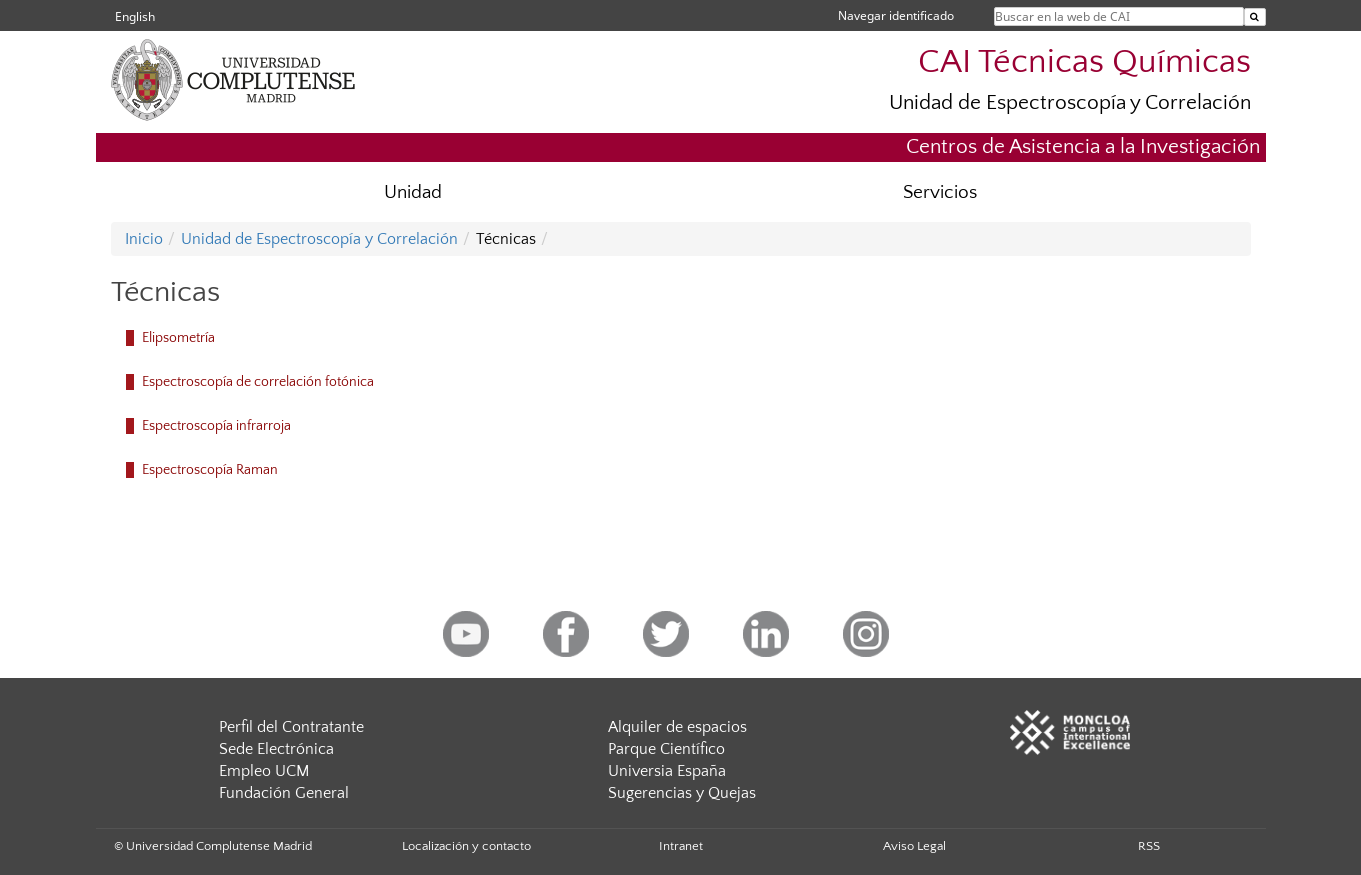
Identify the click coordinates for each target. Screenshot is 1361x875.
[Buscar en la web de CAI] (1255, 17)
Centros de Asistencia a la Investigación (1083, 146)
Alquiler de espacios (677, 727)
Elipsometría (178, 338)
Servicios (940, 192)
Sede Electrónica (276, 749)
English (135, 16)
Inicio (144, 239)
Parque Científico (666, 749)
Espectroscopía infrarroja (216, 426)
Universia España (667, 771)
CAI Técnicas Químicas (1084, 62)
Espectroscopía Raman (210, 470)
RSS (1149, 846)
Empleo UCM (264, 771)
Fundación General (284, 793)
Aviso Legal (914, 846)
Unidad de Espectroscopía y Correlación (1070, 102)
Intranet (681, 846)
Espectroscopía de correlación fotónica (258, 382)
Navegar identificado (896, 15)
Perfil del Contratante (291, 727)
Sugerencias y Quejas (682, 793)
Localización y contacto (466, 846)
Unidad (413, 192)
